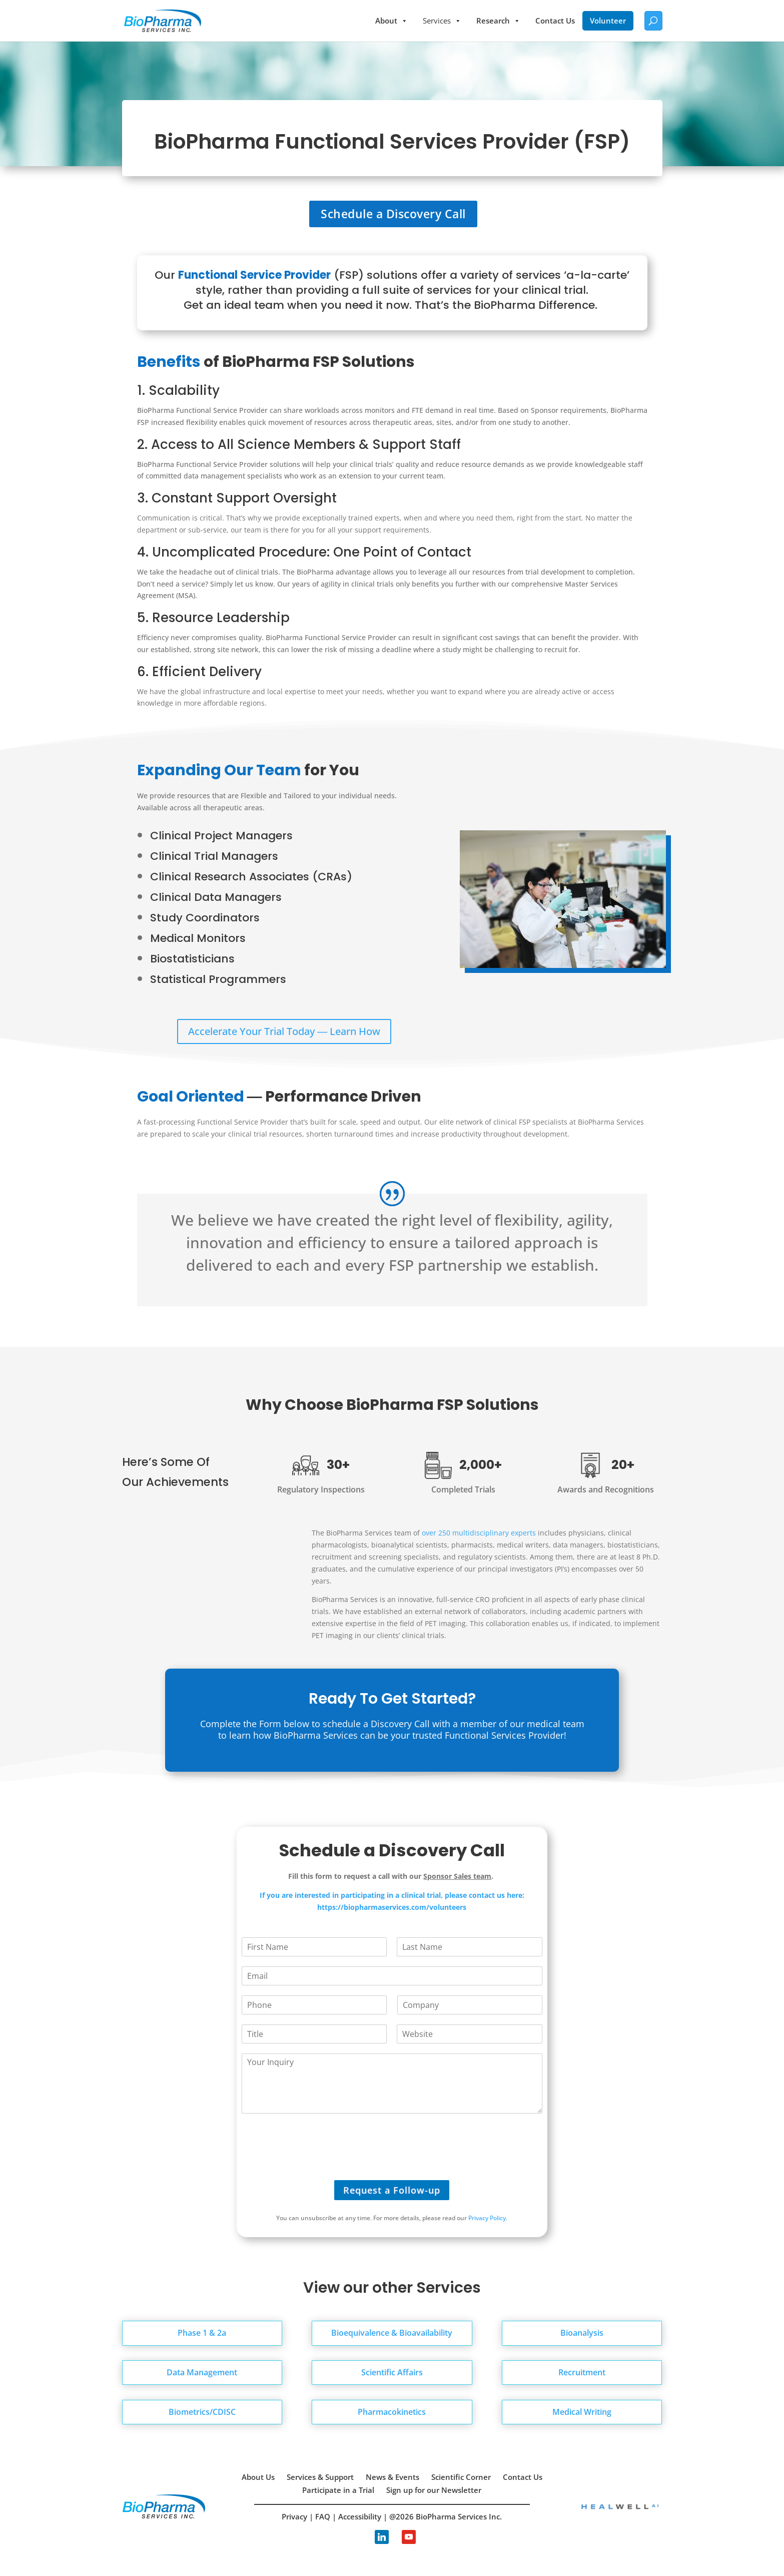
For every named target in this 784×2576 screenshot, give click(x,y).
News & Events (392, 2477)
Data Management (202, 2372)
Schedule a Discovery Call (393, 214)
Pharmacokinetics (392, 2411)
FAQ (322, 2516)
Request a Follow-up (391, 2190)
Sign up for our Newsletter (433, 2490)
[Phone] (314, 2004)
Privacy (294, 2516)
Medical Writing (581, 2411)
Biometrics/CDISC (202, 2411)
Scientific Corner (461, 2477)
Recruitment (581, 2372)
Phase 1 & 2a (202, 2332)
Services (442, 21)
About (391, 21)
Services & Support (320, 2477)
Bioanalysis (581, 2332)
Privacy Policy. (487, 2218)
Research (498, 21)
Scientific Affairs (392, 2372)
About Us (258, 2477)
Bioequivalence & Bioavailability (391, 2332)
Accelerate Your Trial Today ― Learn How (284, 1031)
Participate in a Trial (338, 2490)
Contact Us (555, 21)
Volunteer (608, 21)
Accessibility (359, 2516)
